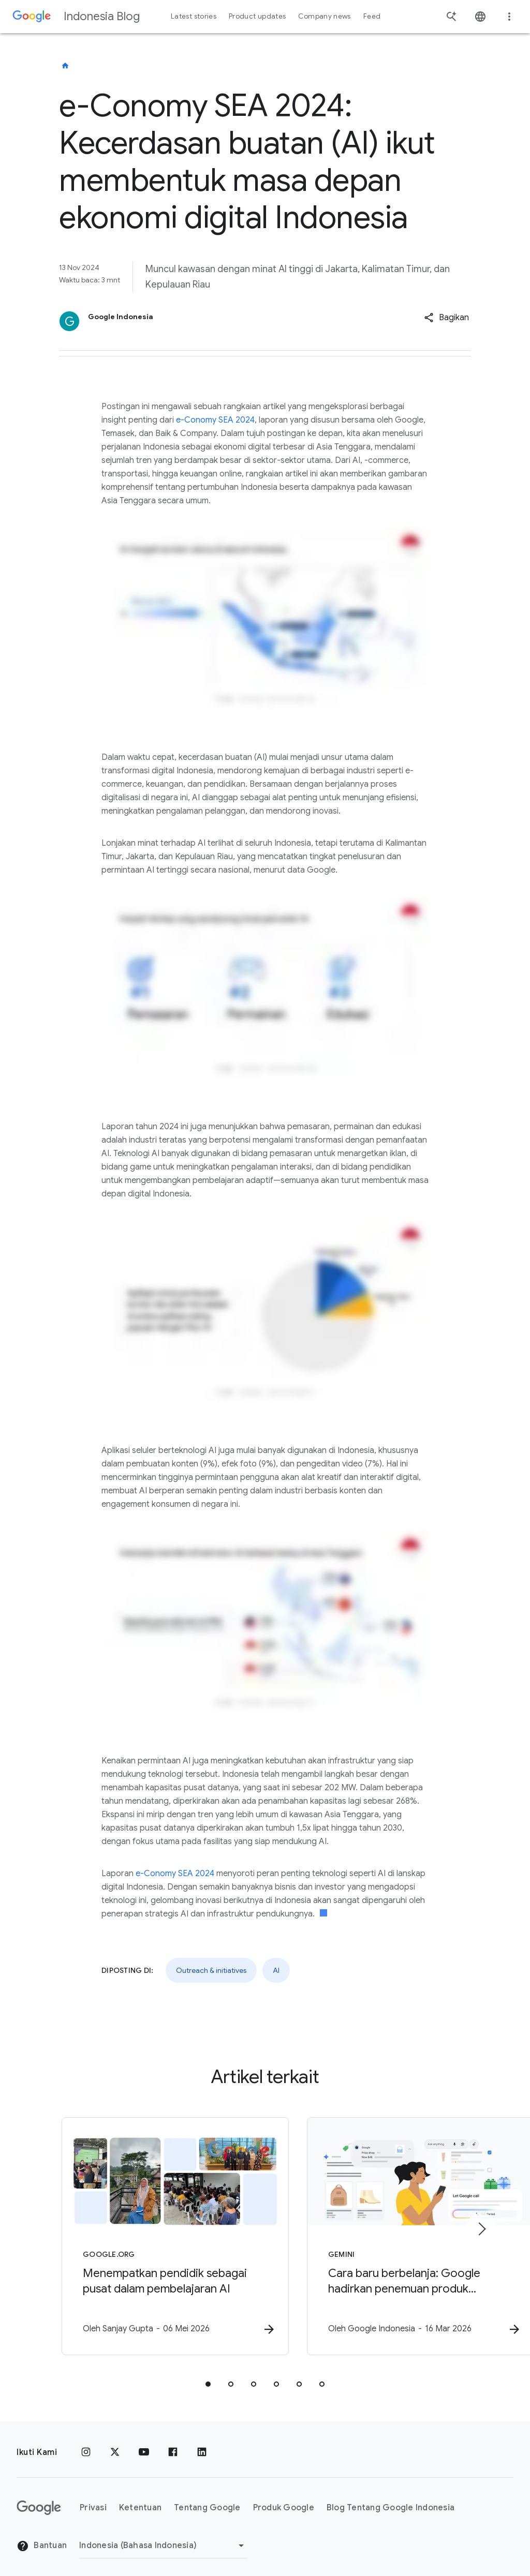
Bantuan (42, 2537)
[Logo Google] (39, 2499)
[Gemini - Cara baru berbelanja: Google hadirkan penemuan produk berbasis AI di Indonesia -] (400, 2232)
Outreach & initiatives (211, 1970)
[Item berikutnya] (481, 2224)
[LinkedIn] (201, 2444)
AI (276, 1970)
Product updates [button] (257, 16)
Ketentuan (140, 2499)
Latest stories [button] (193, 16)
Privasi (93, 2499)
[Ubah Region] (163, 2537)
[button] (446, 317)
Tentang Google (207, 2499)
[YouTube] (143, 2444)
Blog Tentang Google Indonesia (390, 2499)
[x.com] (114, 2444)
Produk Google (283, 2499)
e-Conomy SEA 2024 (215, 420)
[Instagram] (85, 2444)
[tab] (208, 2375)
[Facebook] (172, 2444)
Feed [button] (371, 16)
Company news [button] (324, 16)
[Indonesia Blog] (65, 65)
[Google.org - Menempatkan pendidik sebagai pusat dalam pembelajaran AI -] (129, 2232)
